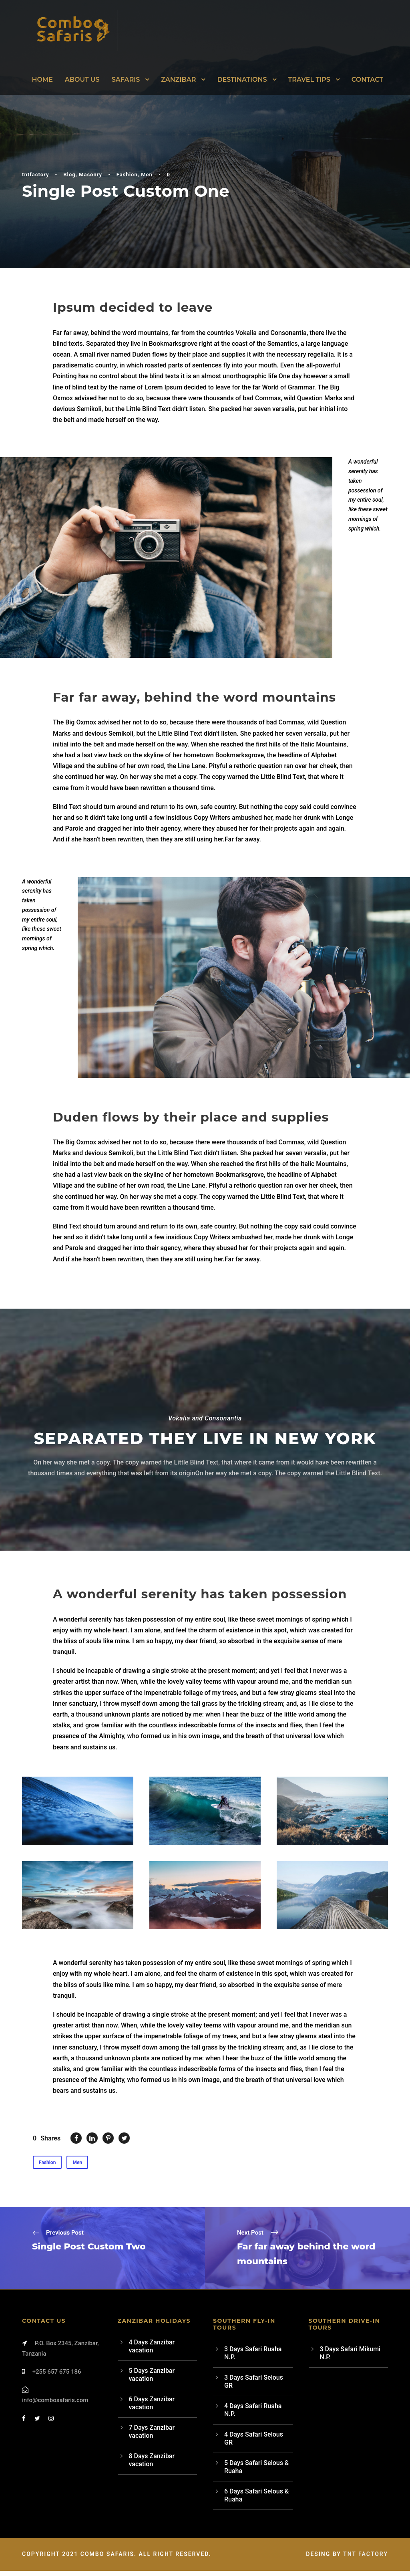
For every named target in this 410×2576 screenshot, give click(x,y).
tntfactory (35, 174)
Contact (367, 79)
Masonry (90, 174)
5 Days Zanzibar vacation (152, 2380)
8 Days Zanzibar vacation (152, 2465)
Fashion (127, 174)
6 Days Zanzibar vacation (152, 2408)
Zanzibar (178, 79)
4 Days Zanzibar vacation (152, 2351)
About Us (82, 79)
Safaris (126, 79)
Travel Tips (309, 79)
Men (147, 174)
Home (42, 79)
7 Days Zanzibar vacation (152, 2437)
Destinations (242, 79)
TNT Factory (365, 2559)
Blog (69, 174)
